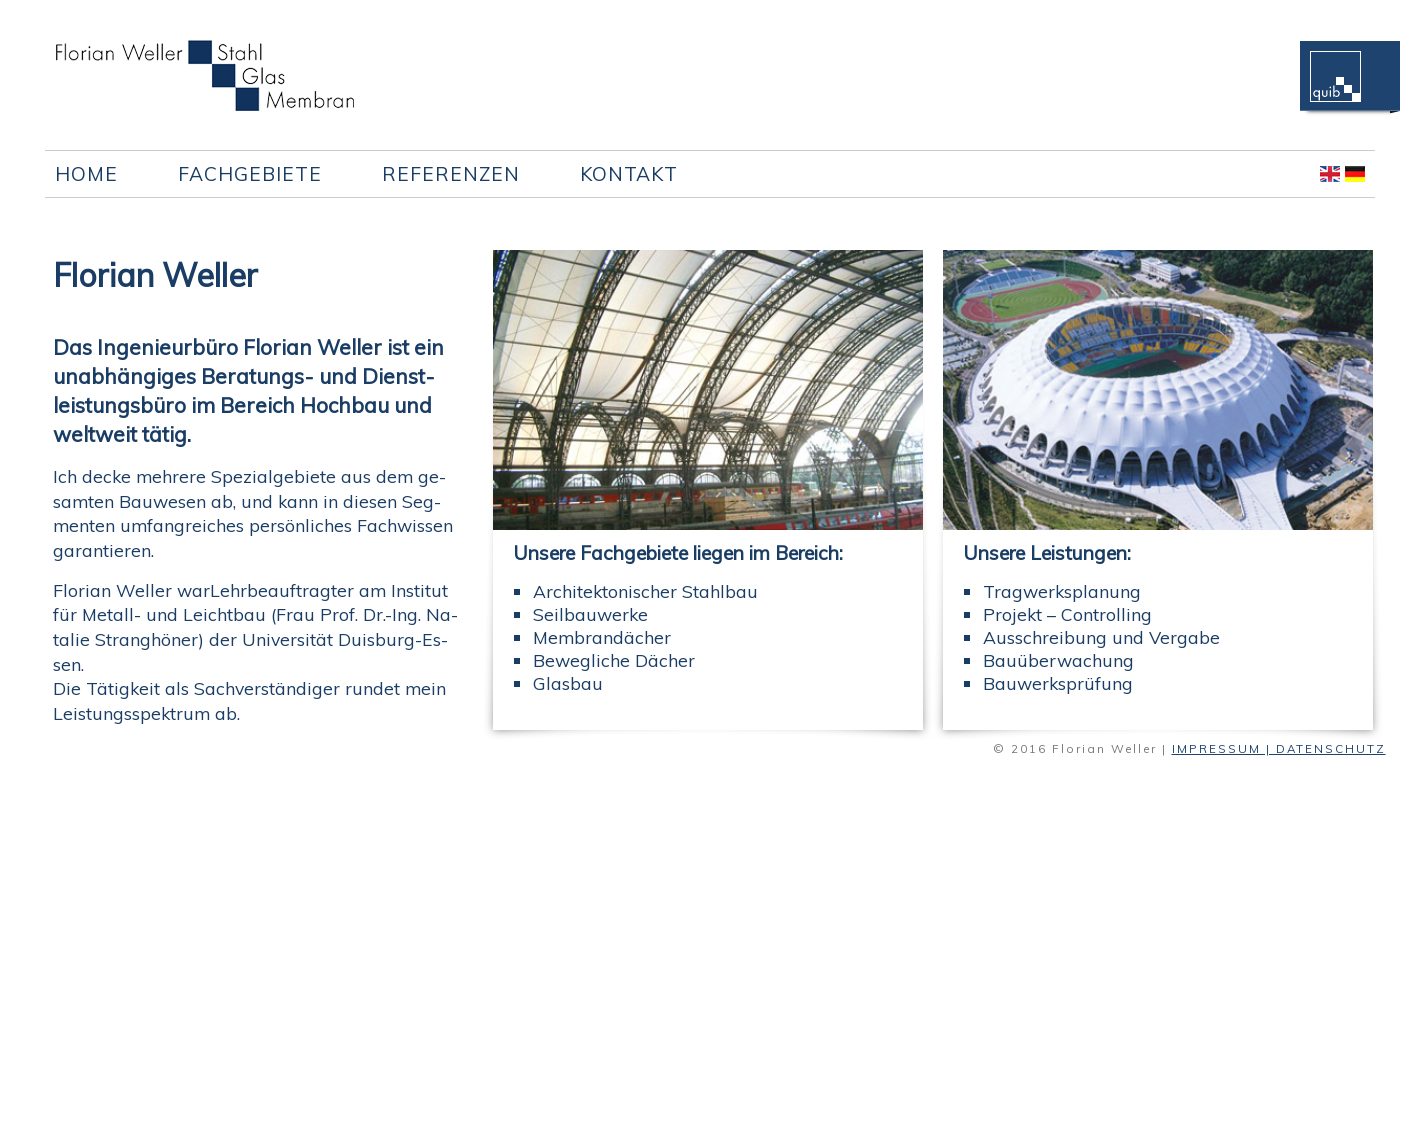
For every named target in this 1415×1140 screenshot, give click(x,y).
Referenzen (451, 174)
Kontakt (629, 174)
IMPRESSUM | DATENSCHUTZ (1279, 748)
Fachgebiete (250, 174)
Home (86, 174)
